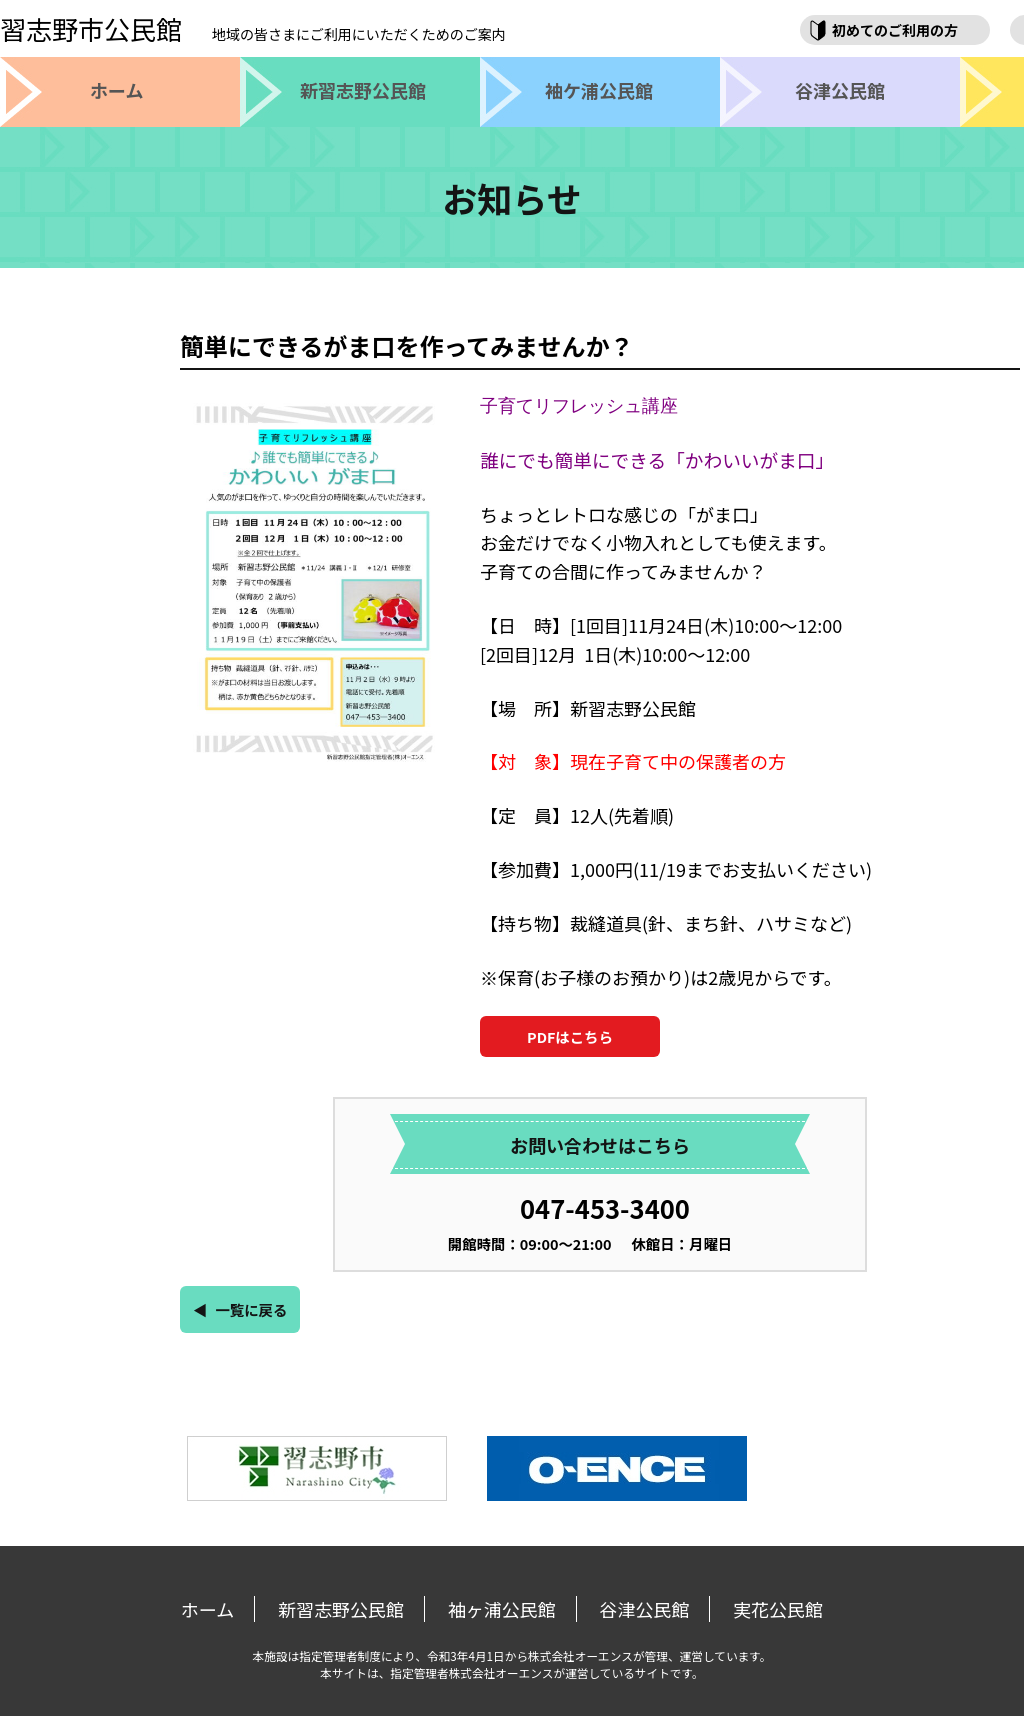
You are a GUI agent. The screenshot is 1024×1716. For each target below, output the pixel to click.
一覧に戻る (251, 1309)
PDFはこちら (570, 1036)
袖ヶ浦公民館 (502, 1609)
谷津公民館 (644, 1609)
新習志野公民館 (341, 1609)
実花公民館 (778, 1609)
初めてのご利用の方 (895, 30)
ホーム (207, 1609)
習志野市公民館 (253, 28)
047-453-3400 (605, 1207)
